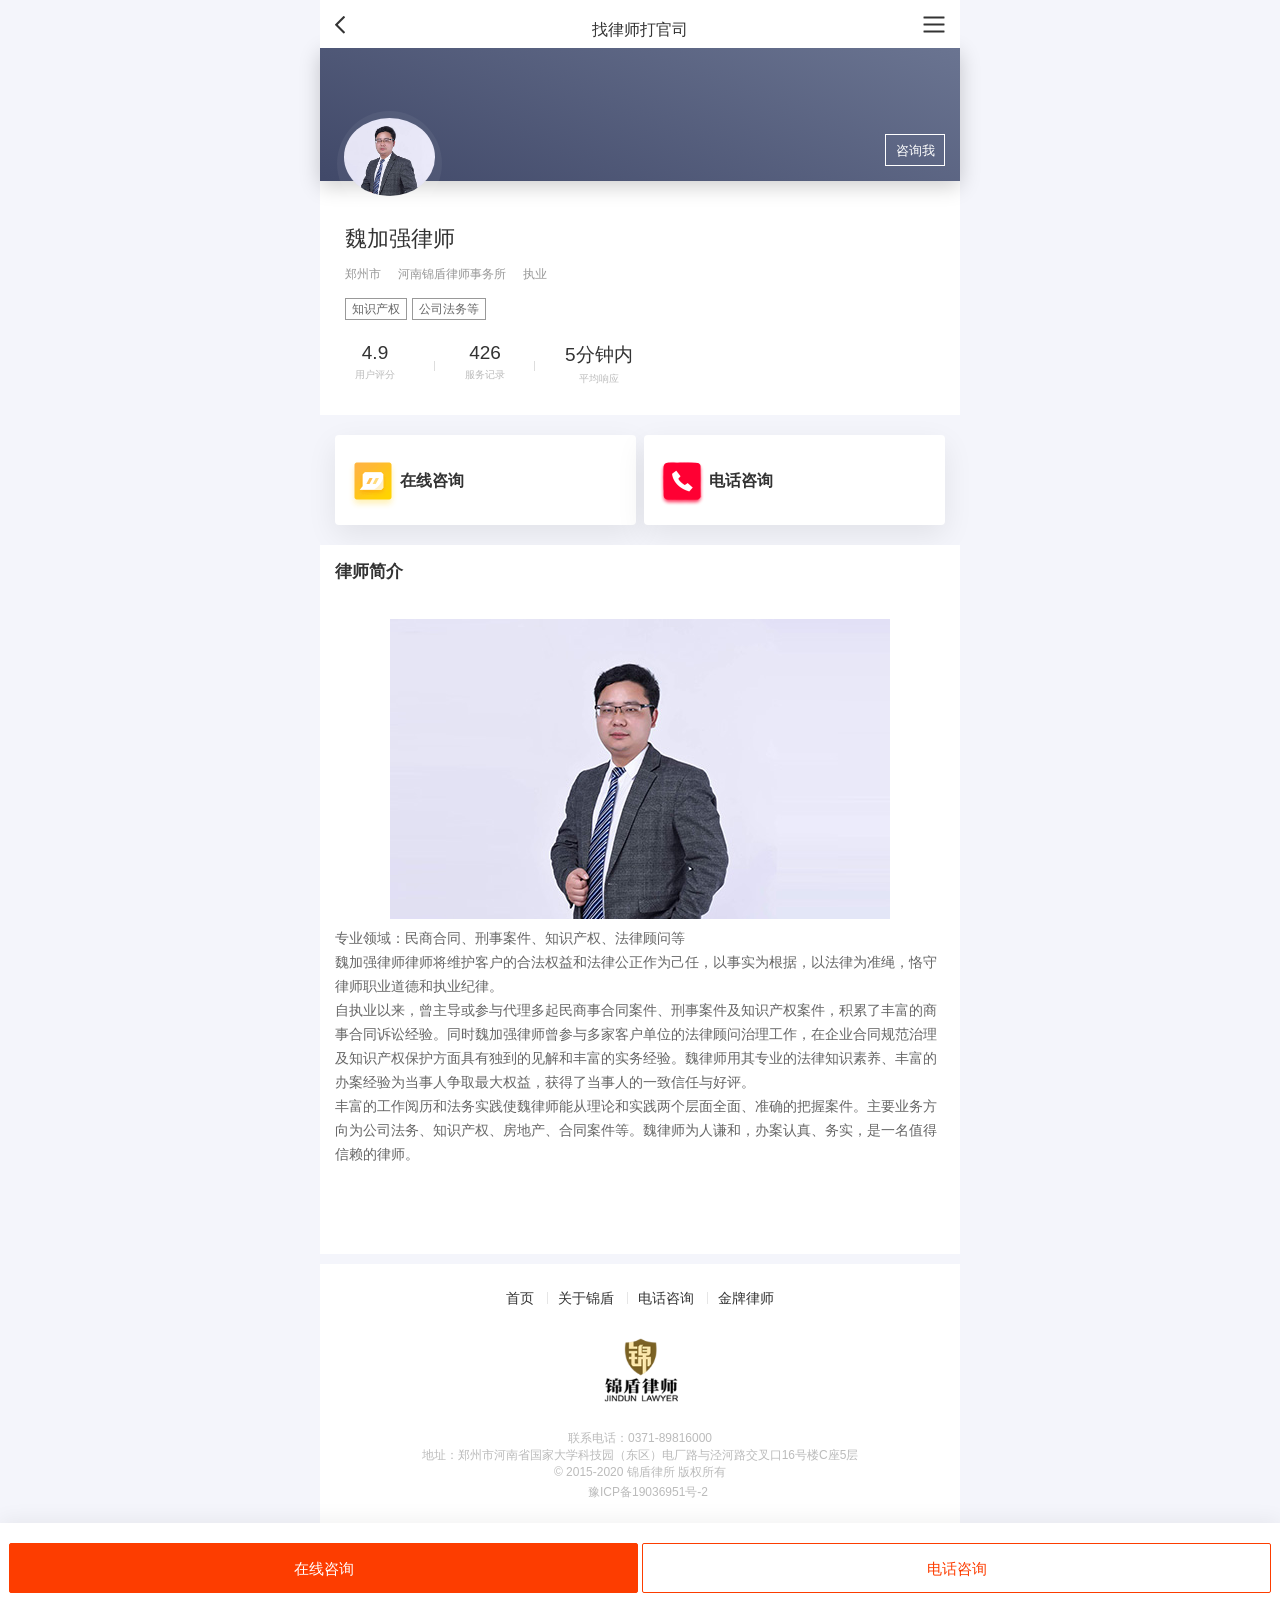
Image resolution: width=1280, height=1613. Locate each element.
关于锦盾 (586, 1298)
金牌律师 (746, 1298)
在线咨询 (324, 1568)
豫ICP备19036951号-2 (648, 1492)
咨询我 (915, 150)
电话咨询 (957, 1568)
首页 (520, 1298)
